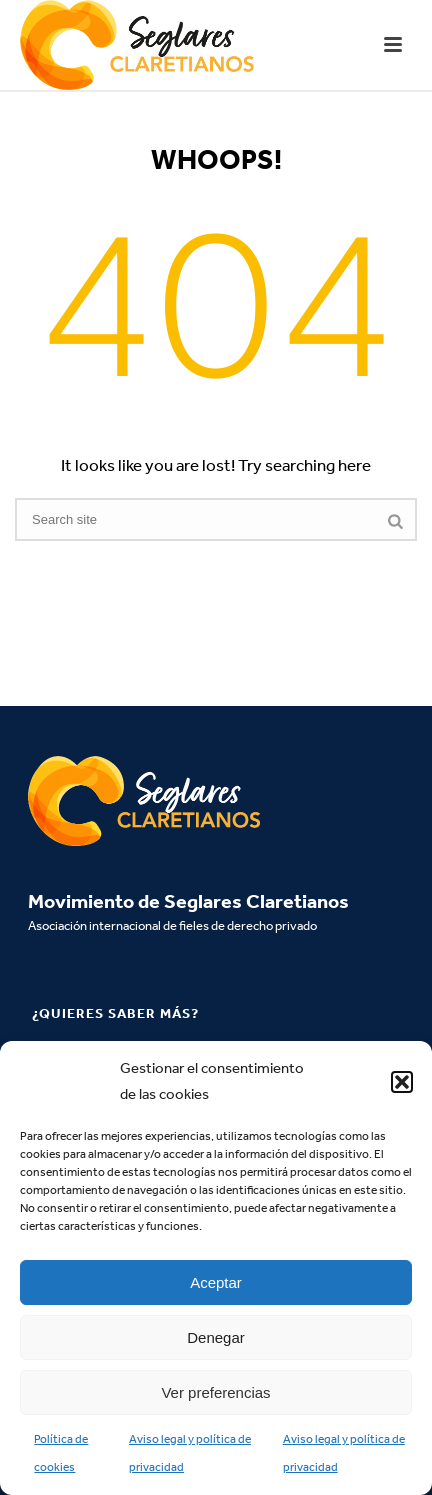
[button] (402, 1082)
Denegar (216, 1337)
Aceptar (216, 1282)
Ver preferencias (215, 1392)
